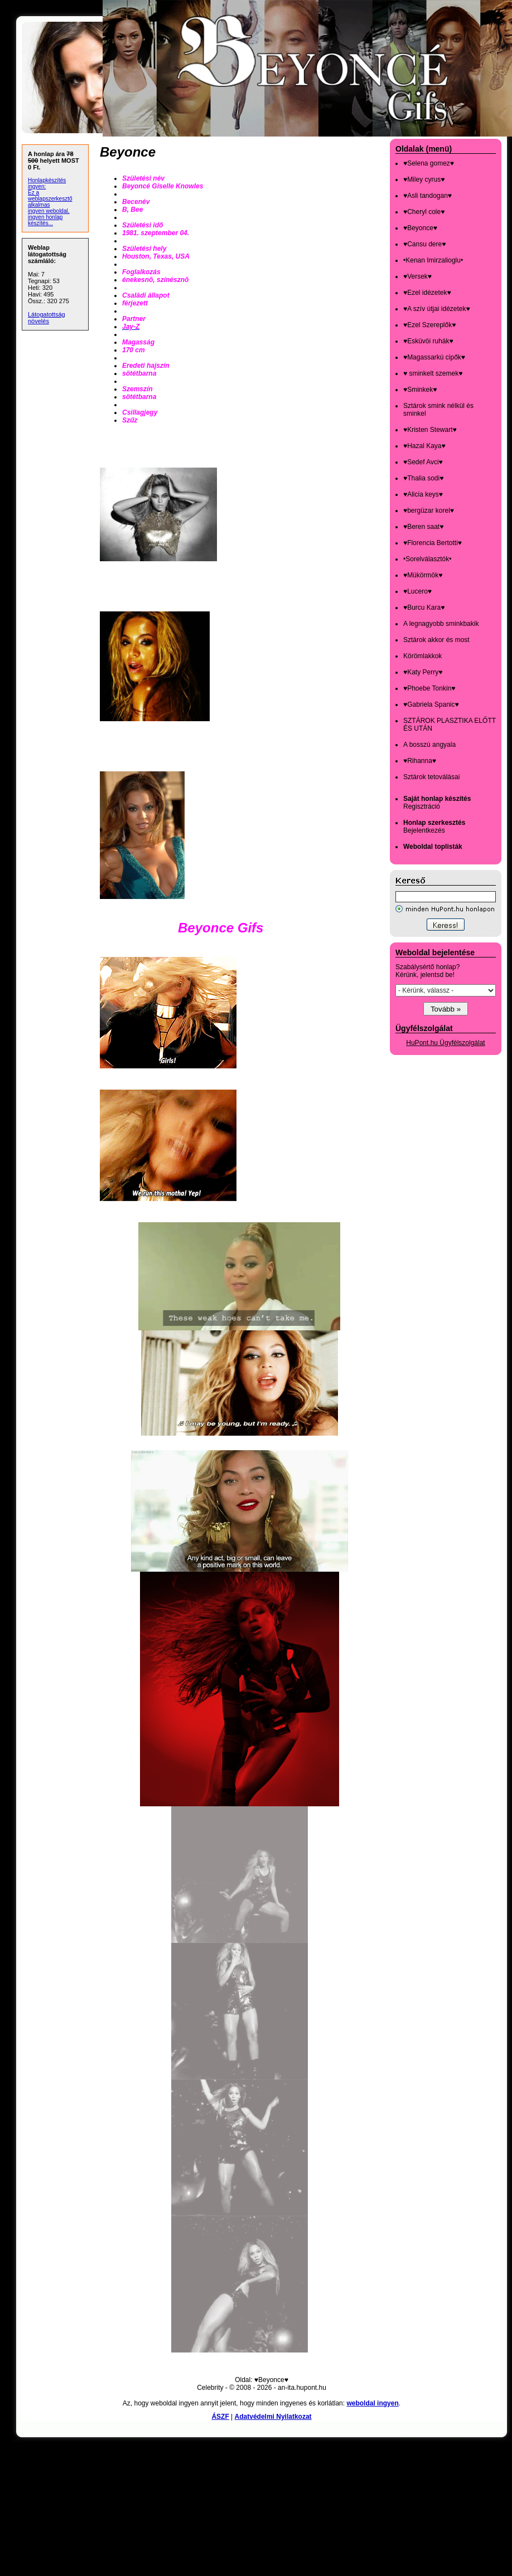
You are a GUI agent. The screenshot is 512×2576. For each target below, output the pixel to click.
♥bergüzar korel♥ (428, 510)
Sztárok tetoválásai (431, 777)
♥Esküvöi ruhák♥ (428, 341)
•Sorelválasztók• (427, 559)
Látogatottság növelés (46, 317)
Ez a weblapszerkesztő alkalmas (50, 198)
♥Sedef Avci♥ (423, 462)
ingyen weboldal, (49, 211)
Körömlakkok (422, 656)
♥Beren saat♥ (423, 527)
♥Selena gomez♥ (428, 163)
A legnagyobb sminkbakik (441, 624)
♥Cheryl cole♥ (424, 212)
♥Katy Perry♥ (422, 672)
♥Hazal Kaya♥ (424, 446)
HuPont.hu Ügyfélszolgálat (445, 1043)
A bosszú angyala (429, 745)
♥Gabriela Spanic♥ (431, 704)
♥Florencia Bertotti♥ (432, 543)
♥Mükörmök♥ (422, 575)
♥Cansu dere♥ (424, 244)
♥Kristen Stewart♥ (430, 430)
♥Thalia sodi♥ (423, 478)
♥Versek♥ (417, 276)
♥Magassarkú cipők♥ (434, 357)
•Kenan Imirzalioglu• (433, 260)
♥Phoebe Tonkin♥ (429, 688)
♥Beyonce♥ (420, 228)
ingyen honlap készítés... (45, 220)
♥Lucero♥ (417, 591)
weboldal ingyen (372, 2403)
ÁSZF (220, 2417)
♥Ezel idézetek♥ (427, 293)
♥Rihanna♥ (419, 761)
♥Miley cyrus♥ (424, 179)
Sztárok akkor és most (436, 640)
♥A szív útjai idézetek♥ (436, 309)
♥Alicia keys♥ (423, 494)
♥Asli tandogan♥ (427, 196)
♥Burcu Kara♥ (424, 607)
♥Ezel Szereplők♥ (429, 325)
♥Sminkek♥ (420, 389)
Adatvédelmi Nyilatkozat (273, 2417)
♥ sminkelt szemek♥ (432, 373)
